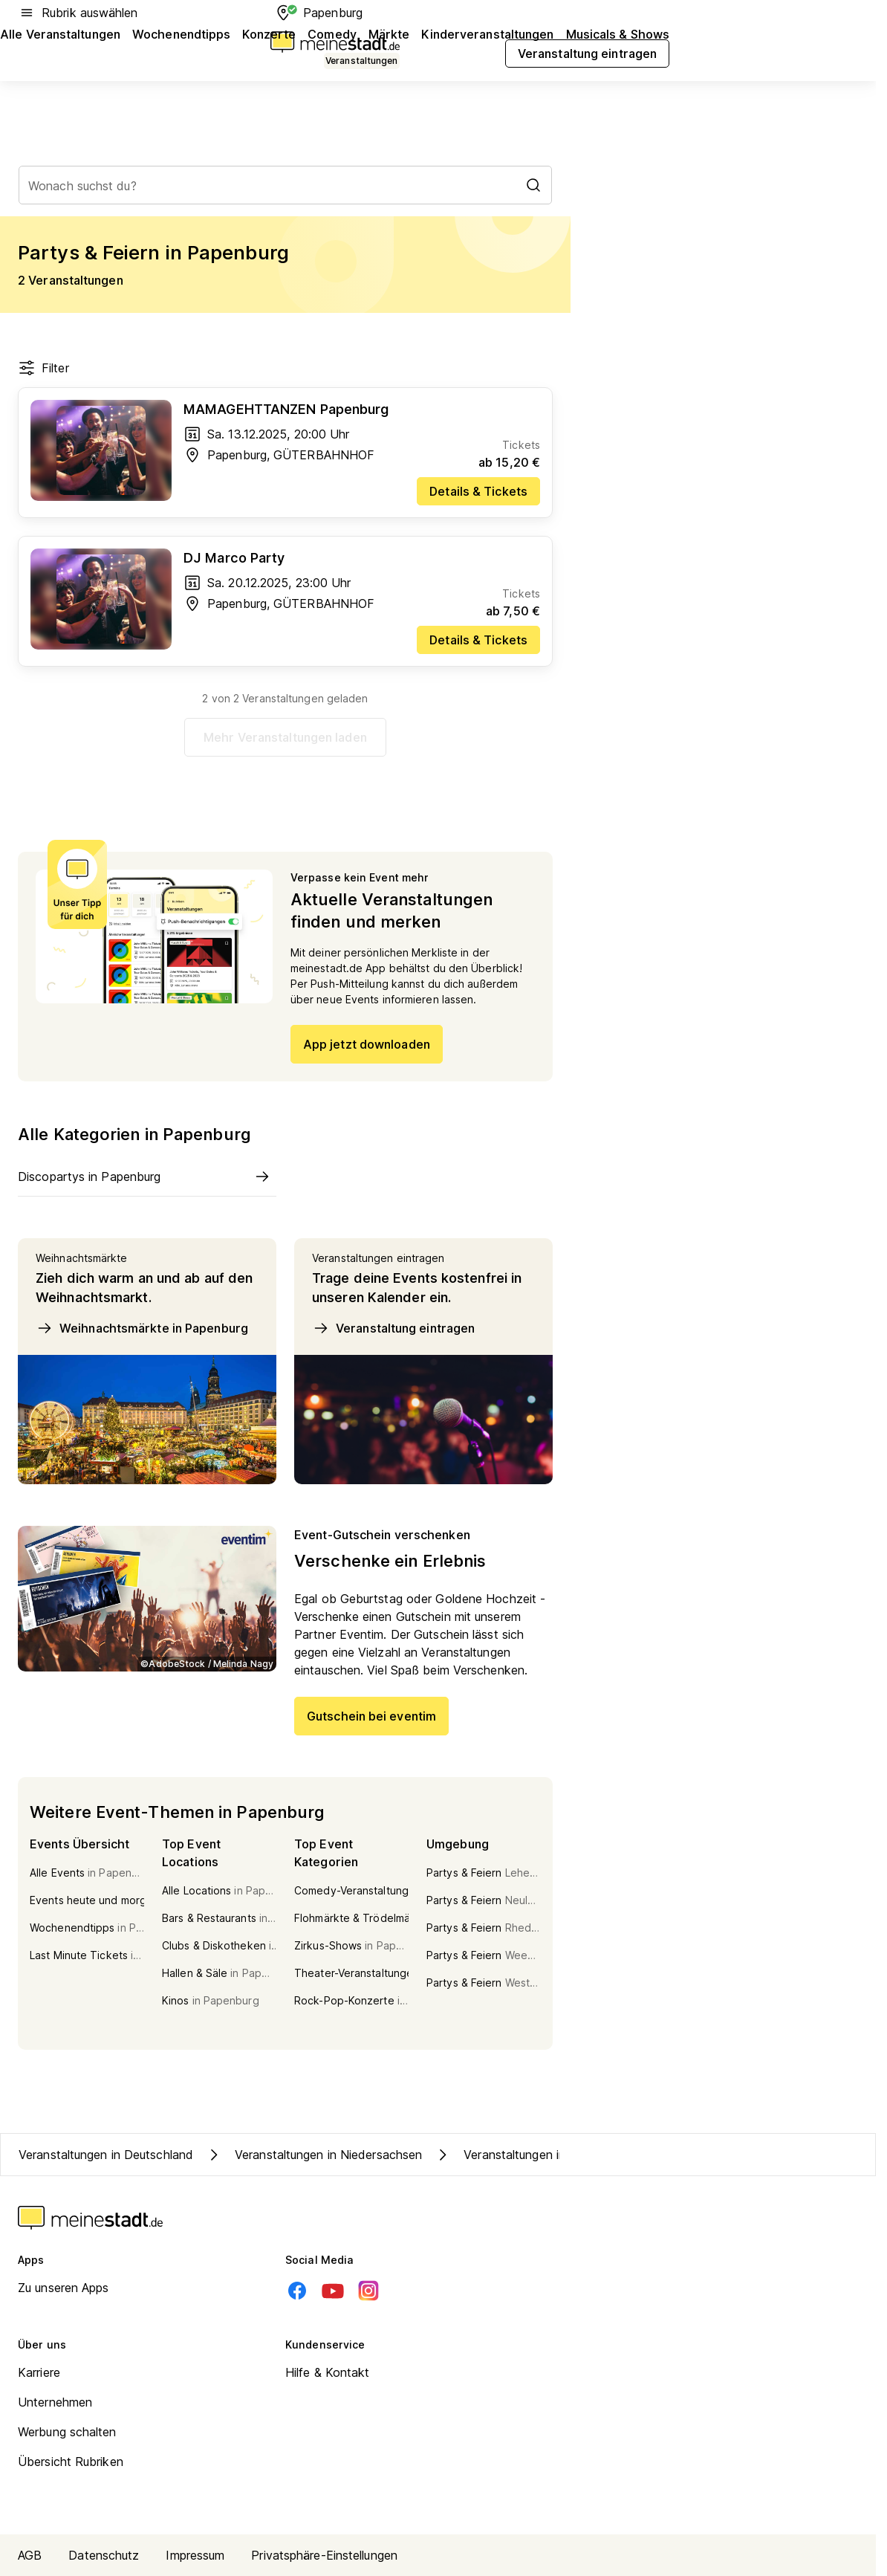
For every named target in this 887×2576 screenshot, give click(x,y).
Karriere (39, 2372)
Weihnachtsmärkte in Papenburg (142, 1328)
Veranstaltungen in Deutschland (106, 2154)
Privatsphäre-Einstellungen (324, 2555)
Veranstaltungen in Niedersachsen (313, 2155)
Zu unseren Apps (63, 2287)
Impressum (195, 2555)
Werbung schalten (67, 2431)
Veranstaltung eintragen (393, 1328)
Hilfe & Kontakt (327, 2372)
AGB (30, 2555)
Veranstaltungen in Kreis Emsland (540, 2155)
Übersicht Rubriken (70, 2461)
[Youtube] (333, 2290)
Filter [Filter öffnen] (43, 368)
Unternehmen (55, 2402)
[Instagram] (368, 2290)
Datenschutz (103, 2555)
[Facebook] (297, 2290)
